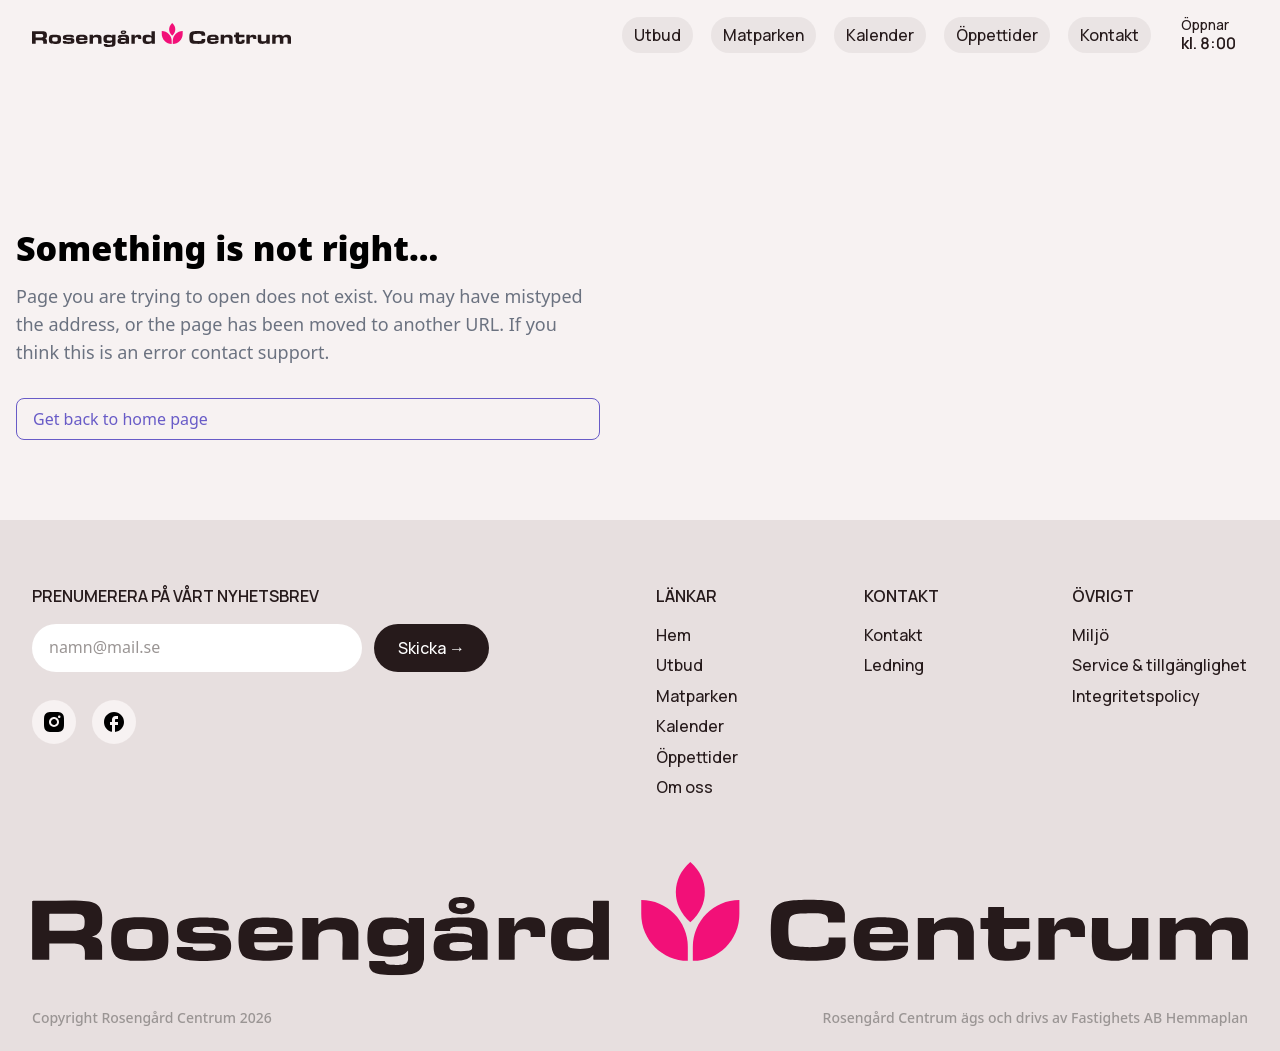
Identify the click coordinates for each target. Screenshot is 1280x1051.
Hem (673, 635)
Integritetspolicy (1136, 696)
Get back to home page (120, 419)
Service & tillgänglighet (1159, 665)
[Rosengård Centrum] (161, 35)
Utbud (657, 35)
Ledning (894, 665)
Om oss (684, 787)
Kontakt (1109, 35)
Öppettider (997, 35)
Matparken (763, 35)
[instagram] (54, 722)
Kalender (880, 35)
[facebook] (114, 722)
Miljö (1090, 635)
